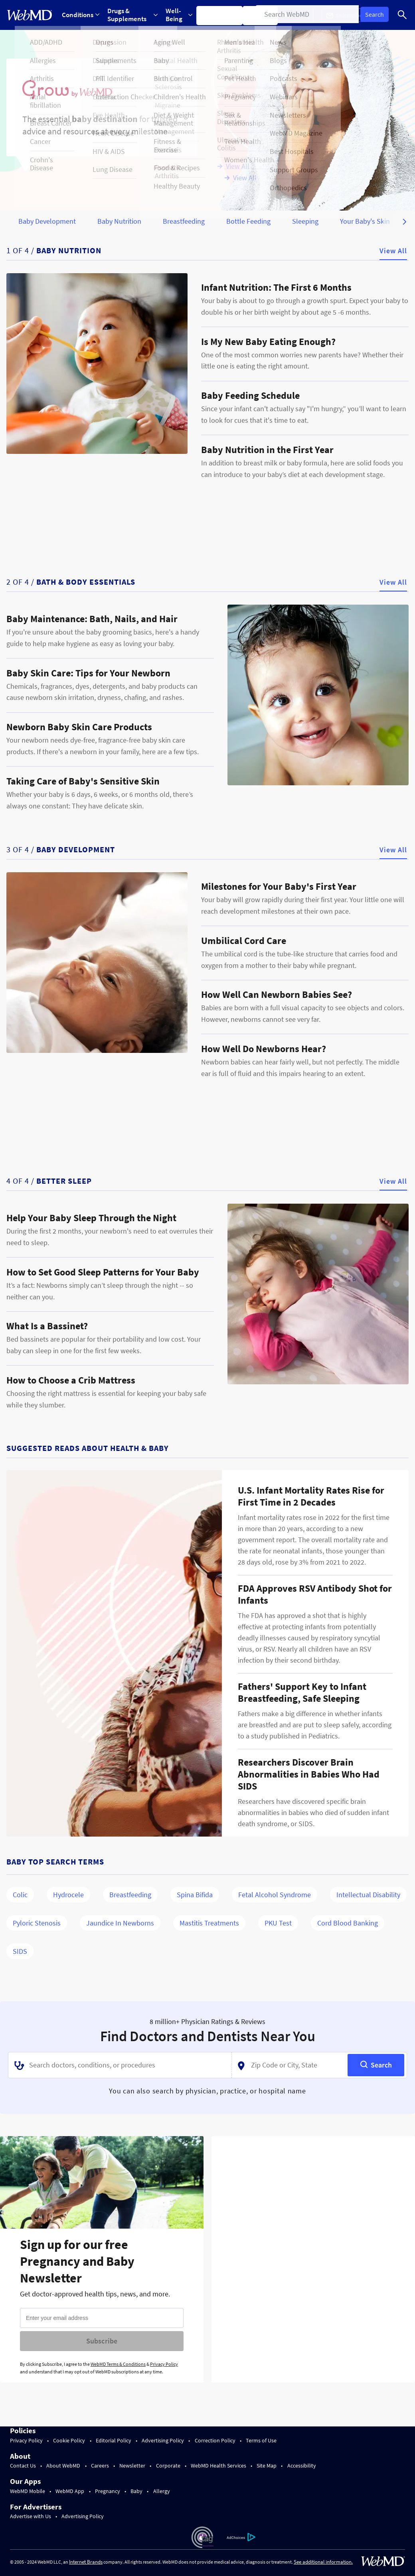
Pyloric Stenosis (37, 1923)
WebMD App (69, 2491)
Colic (20, 1894)
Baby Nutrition (119, 221)
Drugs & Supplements (134, 14)
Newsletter (132, 2465)
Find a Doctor (266, 14)
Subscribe (102, 2340)
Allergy (161, 2491)
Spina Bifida (195, 1894)
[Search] (403, 15)
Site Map (267, 2465)
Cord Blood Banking (347, 1923)
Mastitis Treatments (209, 1923)
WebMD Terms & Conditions (118, 2364)
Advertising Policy (163, 2440)
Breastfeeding (184, 221)
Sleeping (305, 221)
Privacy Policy (164, 2364)
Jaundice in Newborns (120, 1923)
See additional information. (323, 2561)
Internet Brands (86, 2561)
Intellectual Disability (368, 1894)
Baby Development (47, 221)
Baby (136, 2491)
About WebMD (63, 2465)
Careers (100, 2465)
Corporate (168, 2465)
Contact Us (23, 2465)
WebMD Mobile (27, 2491)
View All (393, 250)
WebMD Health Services (218, 2465)
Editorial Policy (113, 2440)
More (299, 14)
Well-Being (182, 14)
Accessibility (301, 2465)
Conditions (81, 14)
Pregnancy (107, 2491)
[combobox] (120, 2065)
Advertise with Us (30, 2516)
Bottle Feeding (248, 221)
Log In (385, 15)
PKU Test (278, 1923)
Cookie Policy (69, 2440)
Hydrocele (68, 1894)
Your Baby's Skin (365, 221)
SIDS (20, 1951)
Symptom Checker (224, 14)
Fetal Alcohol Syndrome (274, 1894)
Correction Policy (215, 2440)
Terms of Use (261, 2440)
